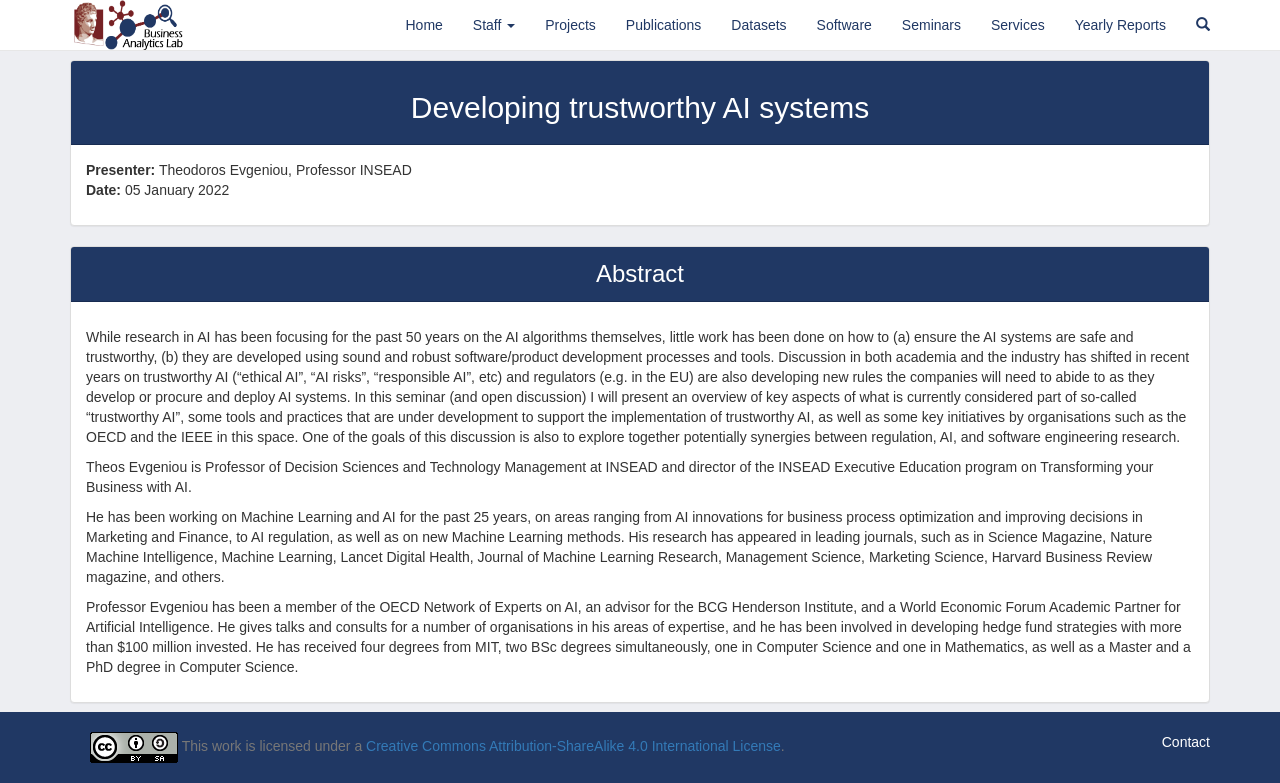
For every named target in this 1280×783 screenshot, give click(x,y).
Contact (1186, 742)
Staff (494, 25)
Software (844, 25)
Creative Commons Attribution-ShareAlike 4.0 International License (573, 747)
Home (423, 25)
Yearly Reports (1120, 25)
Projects (570, 25)
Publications (664, 25)
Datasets (758, 25)
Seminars (931, 25)
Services (1018, 25)
